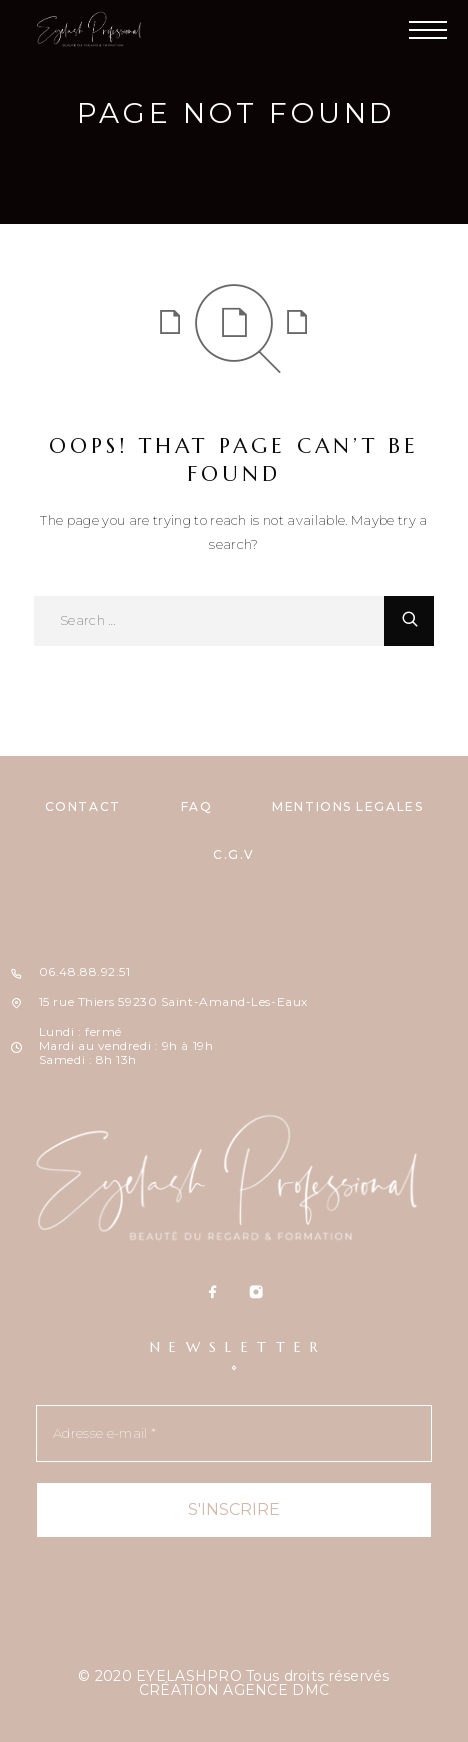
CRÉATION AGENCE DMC (234, 1690)
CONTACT (83, 806)
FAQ (197, 806)
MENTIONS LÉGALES (347, 806)
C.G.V (234, 854)
